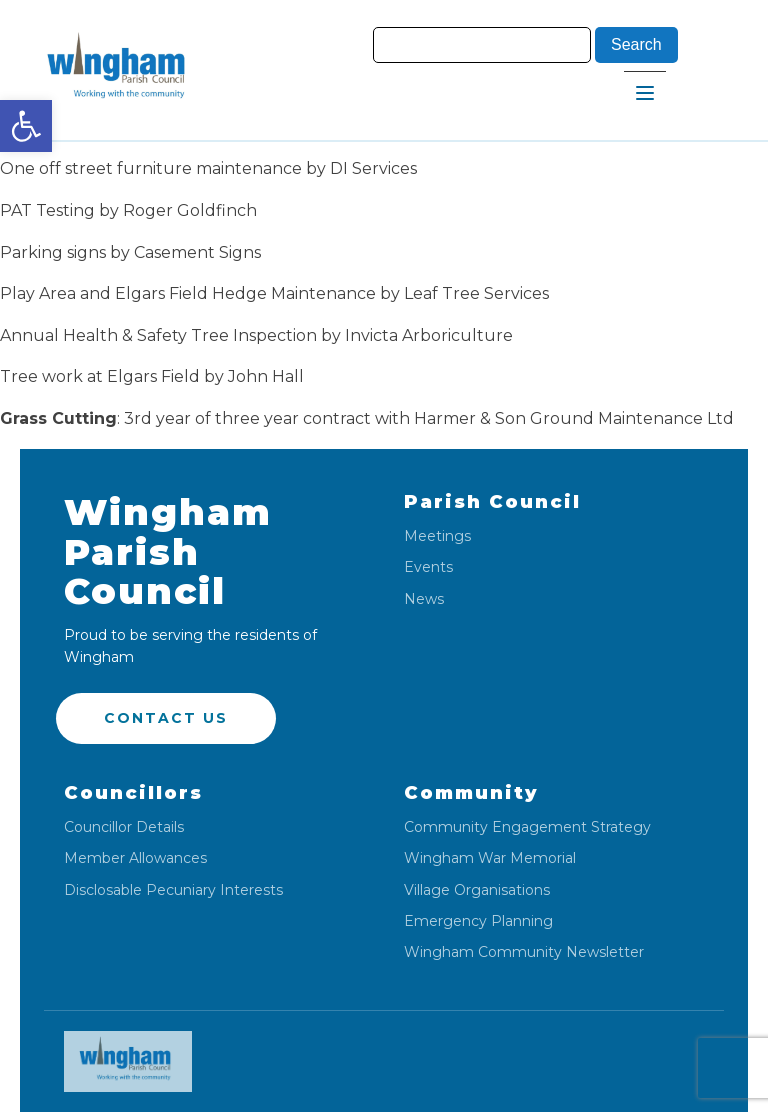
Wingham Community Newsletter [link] (524, 952)
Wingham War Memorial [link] (490, 858)
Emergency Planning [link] (478, 921)
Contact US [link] (166, 718)
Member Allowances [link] (135, 858)
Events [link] (428, 567)
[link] (26, 126)
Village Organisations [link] (477, 890)
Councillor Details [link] (124, 827)
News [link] (424, 599)
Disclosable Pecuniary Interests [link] (173, 890)
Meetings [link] (437, 536)
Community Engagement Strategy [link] (527, 827)
